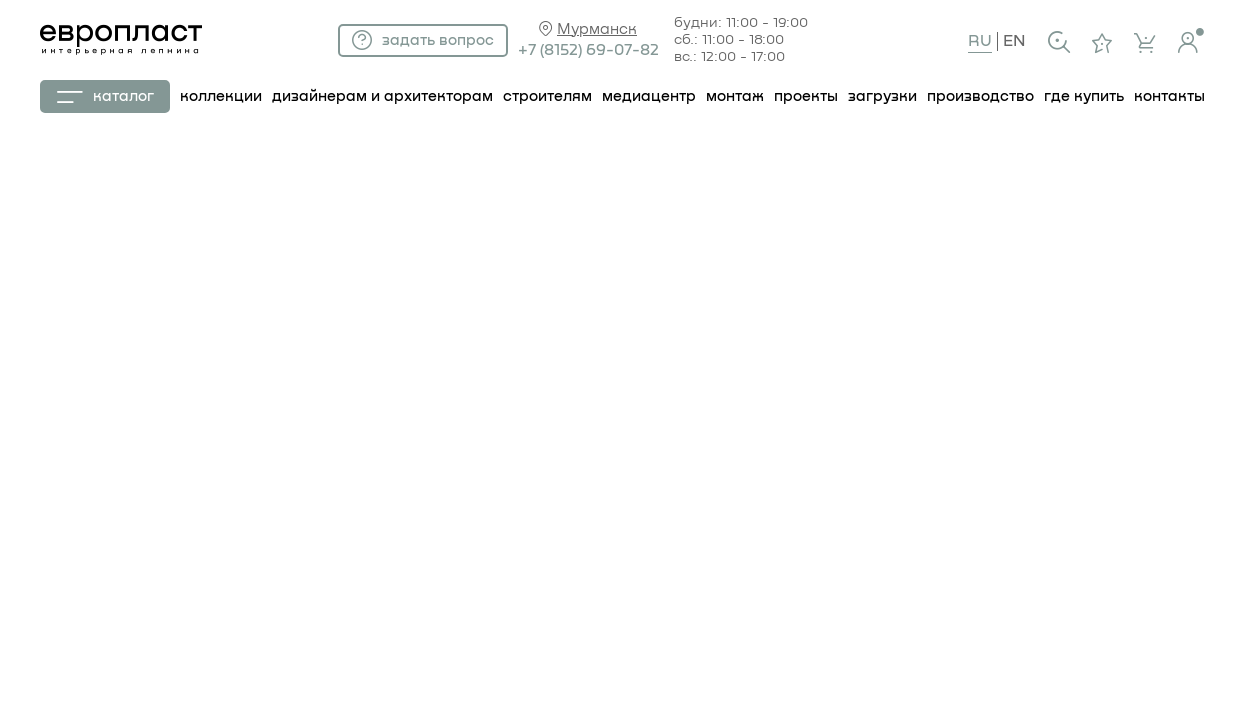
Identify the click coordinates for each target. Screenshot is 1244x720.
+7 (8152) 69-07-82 (588, 50)
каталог (105, 96)
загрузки (882, 96)
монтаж (735, 96)
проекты (806, 96)
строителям (547, 96)
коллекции (221, 96)
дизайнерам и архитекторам (382, 96)
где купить (1084, 96)
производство (980, 96)
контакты (1169, 96)
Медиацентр (649, 96)
